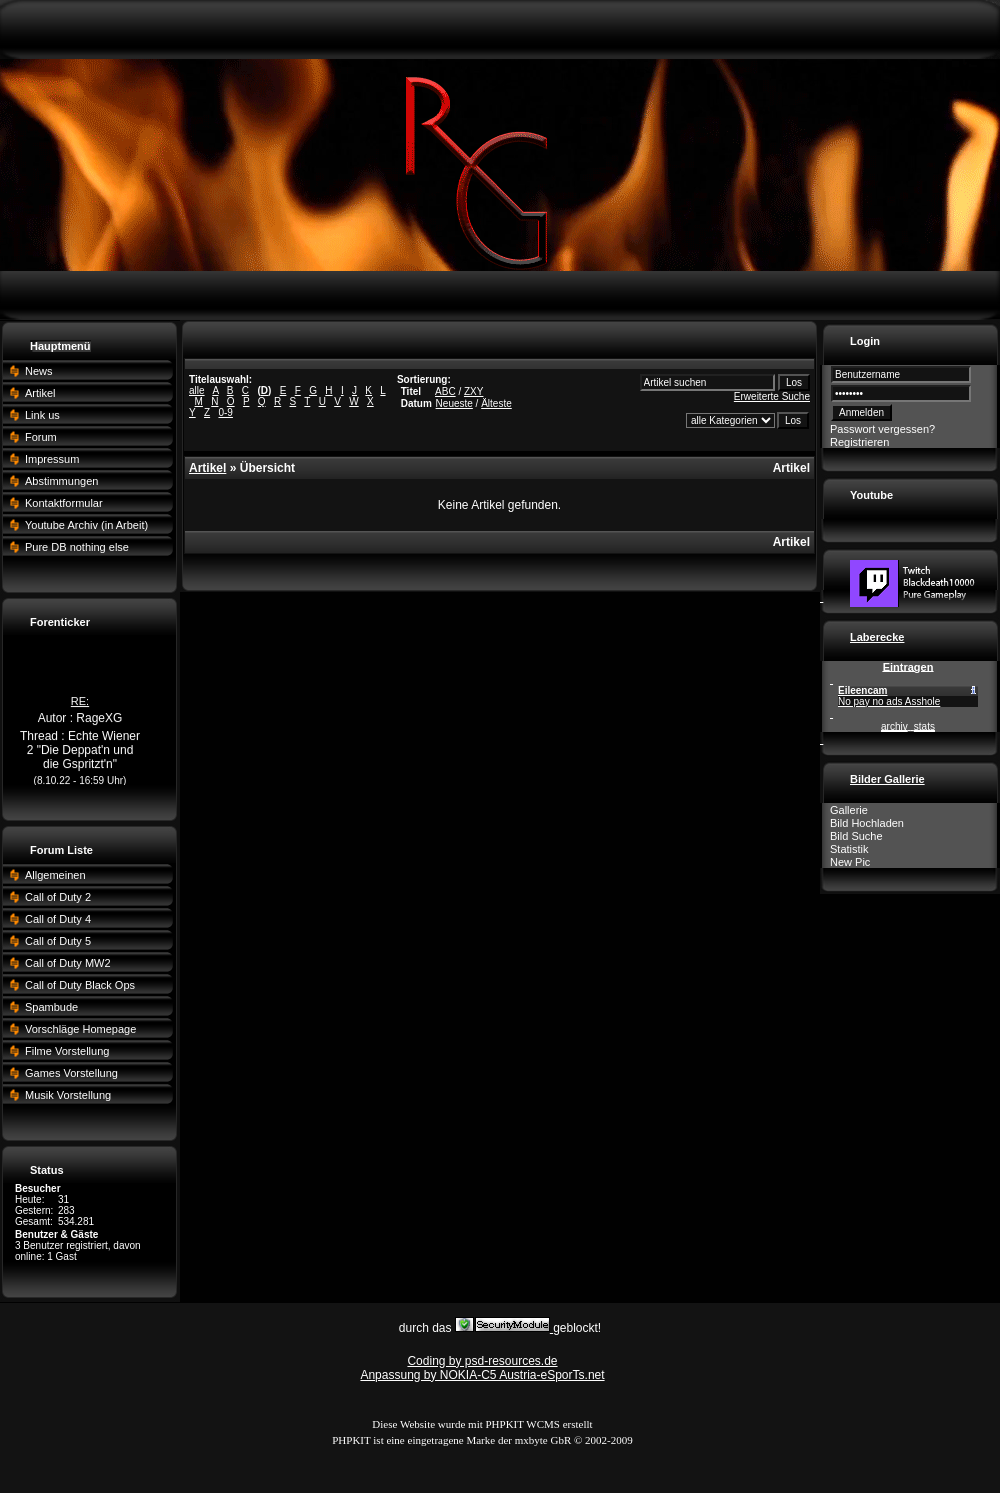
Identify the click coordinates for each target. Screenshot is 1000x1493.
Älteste (496, 403)
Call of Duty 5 (58, 941)
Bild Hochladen (867, 823)
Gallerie (849, 810)
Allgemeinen (55, 875)
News (39, 371)
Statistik (849, 849)
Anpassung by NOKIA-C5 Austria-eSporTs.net (482, 1375)
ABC (445, 391)
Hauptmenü (60, 346)
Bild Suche (856, 836)
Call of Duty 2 (58, 897)
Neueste (454, 403)
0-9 (225, 412)
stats (924, 726)
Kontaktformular (64, 503)
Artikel (40, 393)
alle (197, 390)
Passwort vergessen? (882, 429)
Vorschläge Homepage (80, 1029)
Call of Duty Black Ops (80, 985)
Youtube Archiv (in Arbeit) (86, 525)
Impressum (52, 459)
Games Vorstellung (71, 1073)
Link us (42, 415)
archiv (894, 726)
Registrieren (859, 442)
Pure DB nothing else (77, 547)
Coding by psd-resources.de (482, 1361)
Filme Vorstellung (67, 1051)
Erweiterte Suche (772, 396)
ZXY (473, 391)
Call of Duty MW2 (68, 963)
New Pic (850, 862)
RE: (80, 708)
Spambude (51, 1007)
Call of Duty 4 (58, 919)
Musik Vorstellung (68, 1095)
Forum (41, 437)
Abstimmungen (61, 481)
